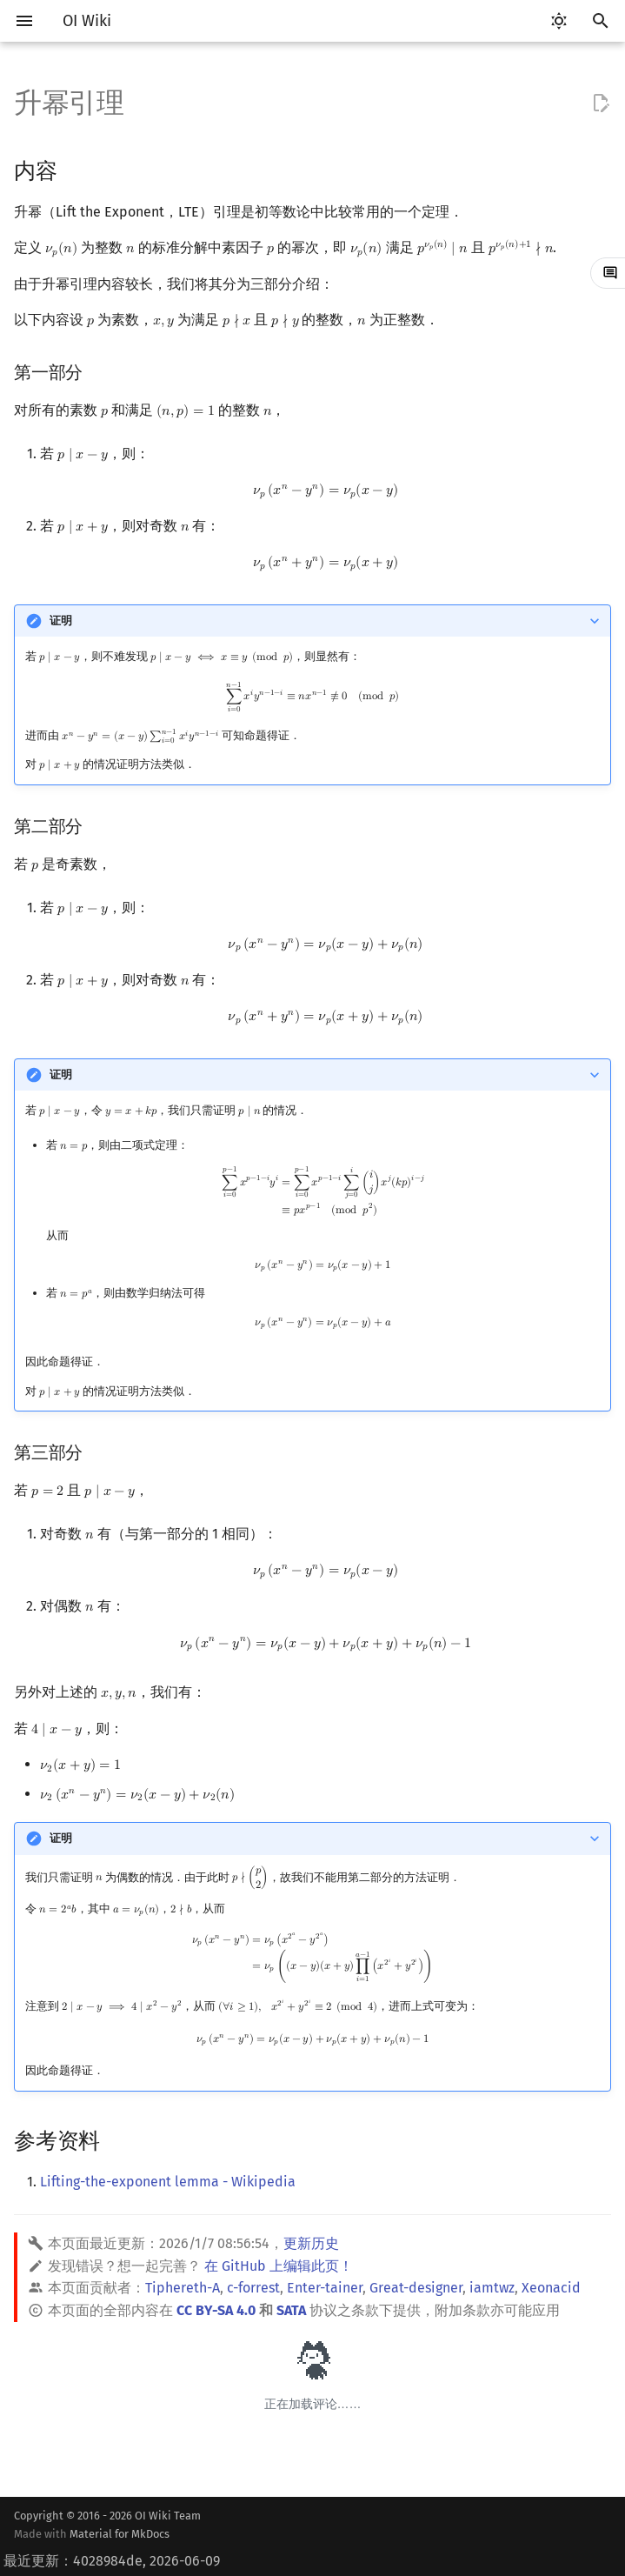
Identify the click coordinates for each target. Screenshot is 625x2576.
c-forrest (253, 2287)
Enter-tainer (324, 2287)
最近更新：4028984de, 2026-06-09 (111, 2561)
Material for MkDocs (120, 2533)
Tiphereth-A (182, 2287)
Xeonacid (551, 2287)
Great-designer (415, 2287)
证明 (61, 620)
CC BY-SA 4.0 (216, 2310)
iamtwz (492, 2287)
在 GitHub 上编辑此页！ (278, 2266)
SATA (291, 2310)
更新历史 (311, 2243)
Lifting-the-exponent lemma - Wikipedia (168, 2181)
